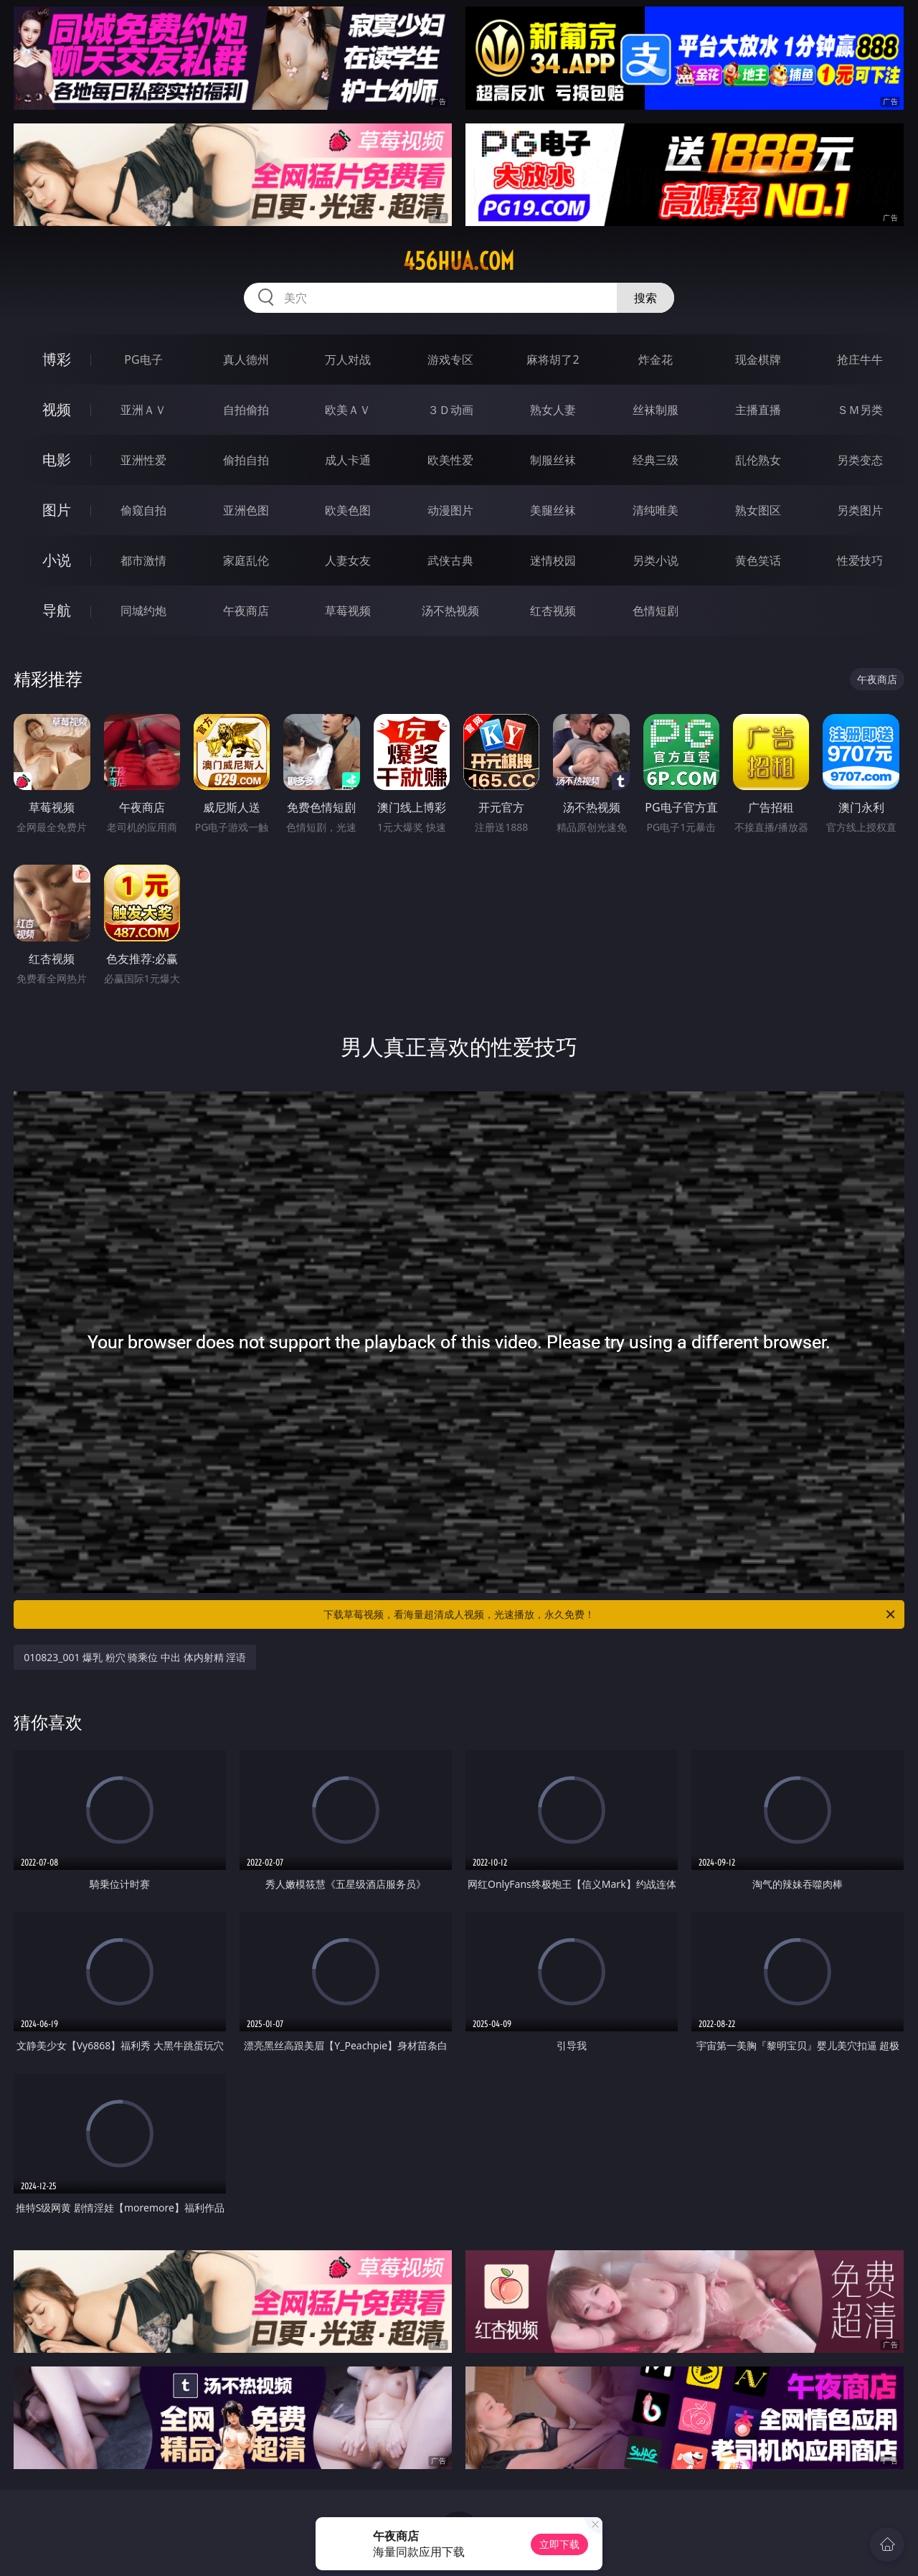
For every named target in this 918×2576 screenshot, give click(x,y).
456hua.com (458, 261)
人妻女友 (348, 560)
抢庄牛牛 (860, 359)
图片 (56, 510)
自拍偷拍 (246, 410)
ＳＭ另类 (860, 410)
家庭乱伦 (246, 560)
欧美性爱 (450, 460)
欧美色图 (348, 510)
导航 (56, 610)
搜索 (645, 298)
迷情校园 (553, 560)
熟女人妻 (553, 410)
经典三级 (655, 460)
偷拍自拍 (246, 460)
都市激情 (143, 560)
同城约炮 (143, 611)
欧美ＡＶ (348, 410)
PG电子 (143, 359)
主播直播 (758, 410)
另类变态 (860, 460)
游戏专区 (450, 359)
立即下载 (559, 2544)
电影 (56, 459)
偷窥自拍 (143, 510)
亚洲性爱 (143, 460)
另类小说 (655, 560)
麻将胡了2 (552, 359)
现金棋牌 (758, 359)
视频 (56, 409)
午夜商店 (246, 611)
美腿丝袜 (553, 510)
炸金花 (655, 359)
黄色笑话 (758, 560)
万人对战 (348, 359)
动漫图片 (450, 510)
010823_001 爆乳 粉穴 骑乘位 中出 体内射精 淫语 (135, 1657)
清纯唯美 (655, 510)
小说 (56, 560)
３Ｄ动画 (450, 410)
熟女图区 (758, 510)
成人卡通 (348, 460)
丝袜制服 (655, 410)
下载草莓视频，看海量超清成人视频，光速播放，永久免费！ (610, 1614)
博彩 (56, 359)
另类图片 (860, 510)
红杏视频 (553, 611)
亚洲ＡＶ (143, 410)
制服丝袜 (553, 460)
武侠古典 (450, 560)
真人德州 (246, 359)
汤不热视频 (450, 611)
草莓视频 (348, 611)
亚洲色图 (246, 510)
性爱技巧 (860, 560)
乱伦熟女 (758, 460)
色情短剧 (655, 611)
